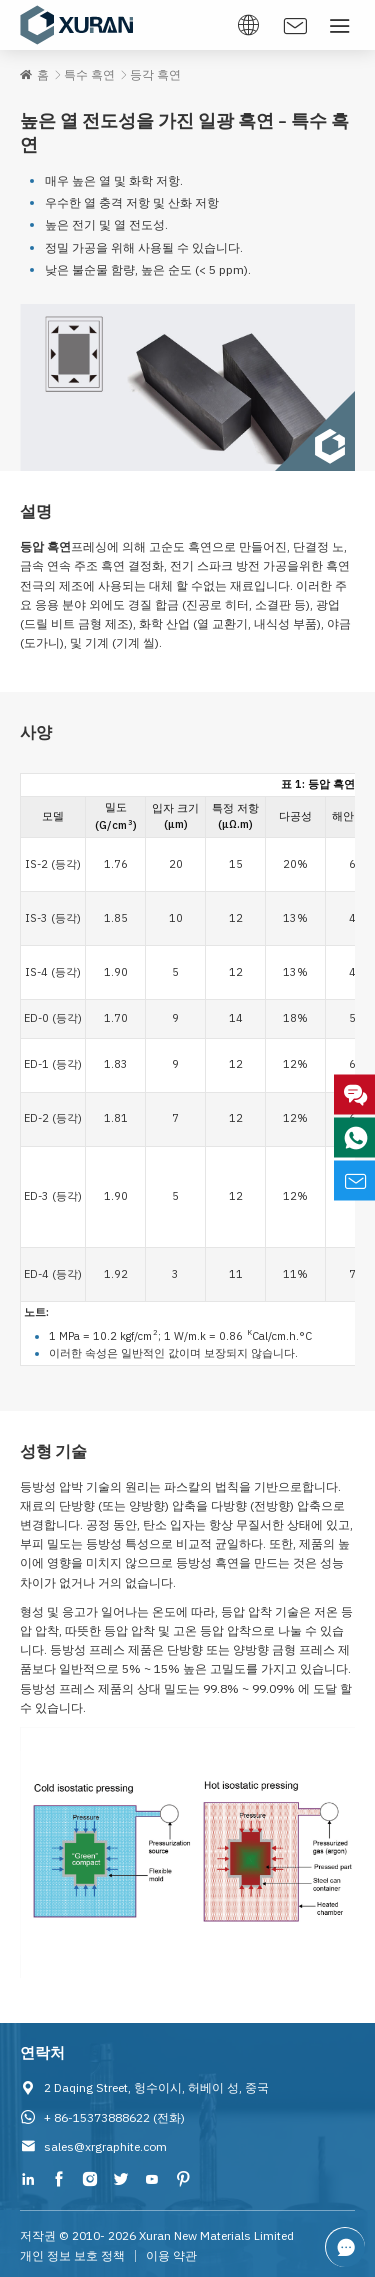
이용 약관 (171, 2255)
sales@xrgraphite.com (105, 2146)
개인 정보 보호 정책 (72, 2255)
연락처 (42, 2052)
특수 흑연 (89, 74)
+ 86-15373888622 (97, 2117)
